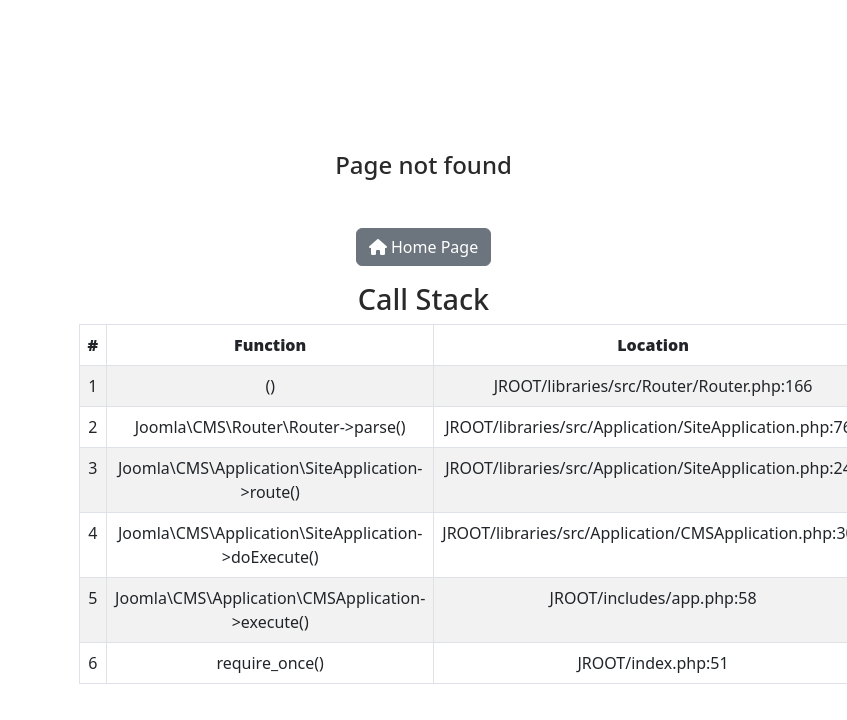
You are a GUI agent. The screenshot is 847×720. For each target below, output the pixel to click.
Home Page (423, 247)
